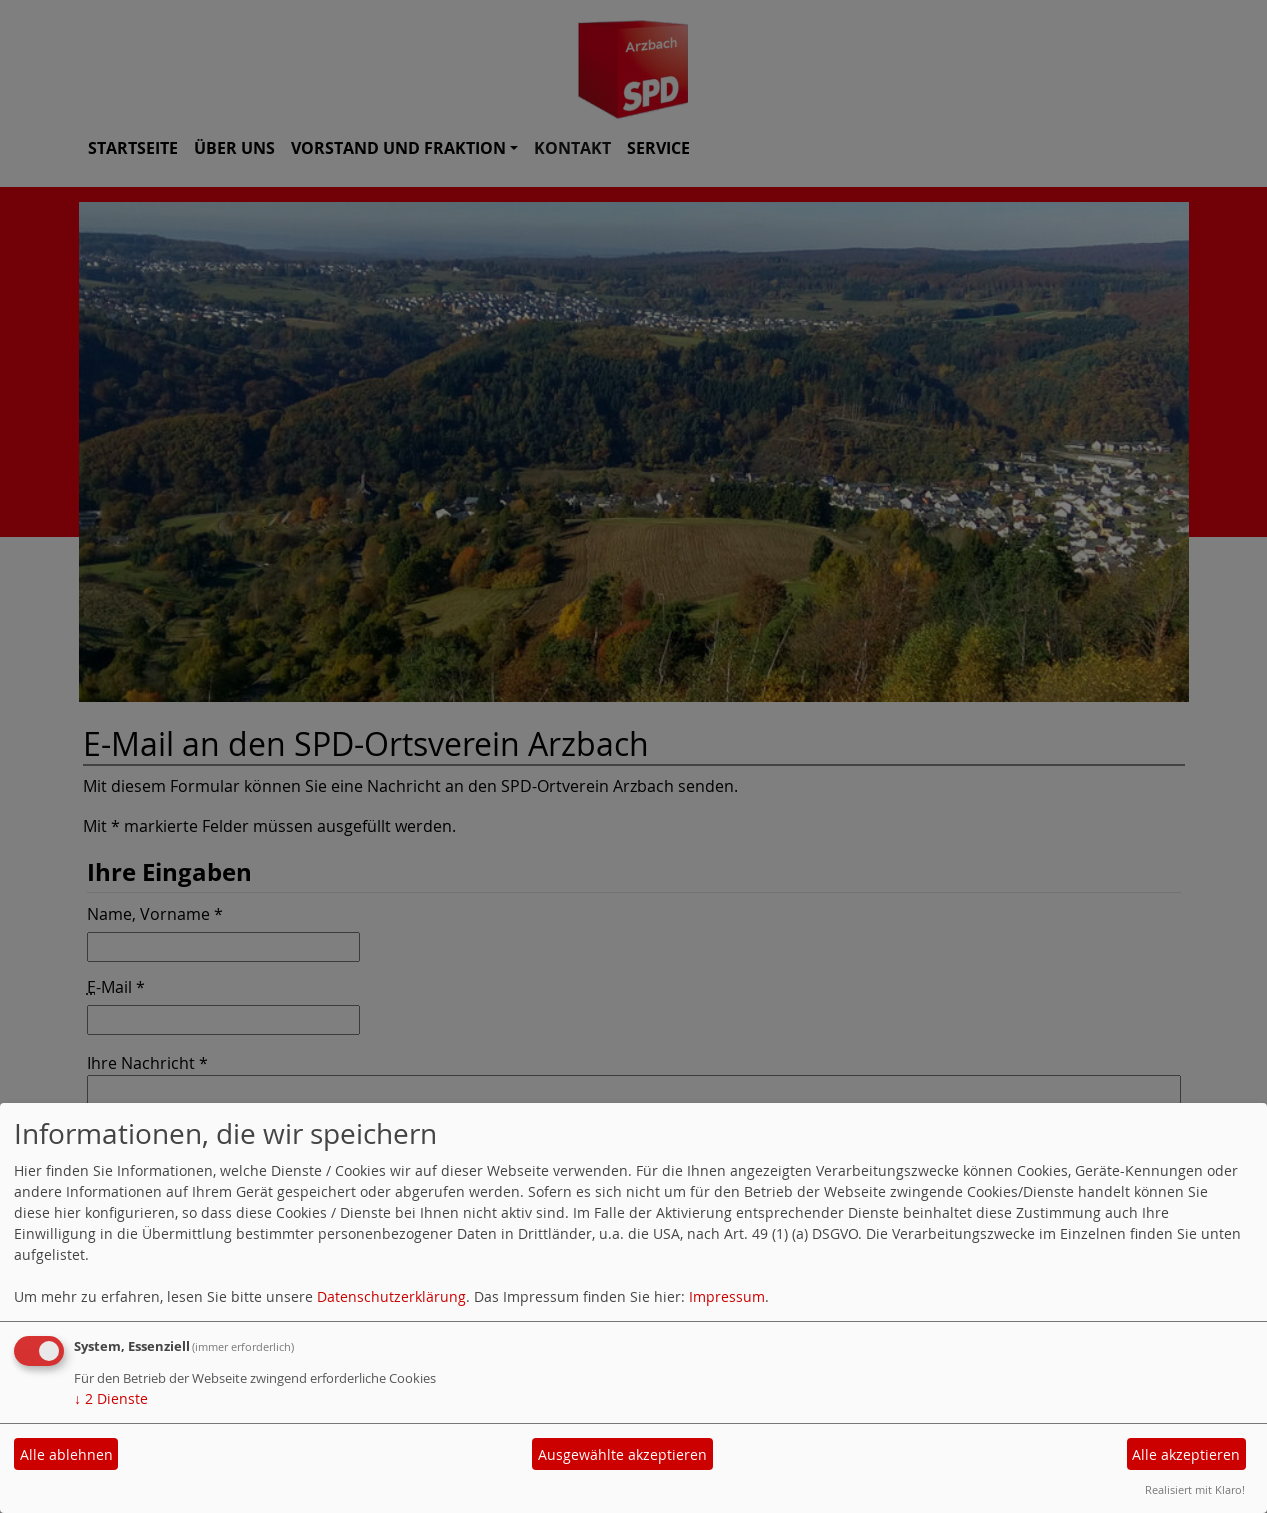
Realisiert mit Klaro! (1195, 1489)
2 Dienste (111, 1398)
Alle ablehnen (66, 1454)
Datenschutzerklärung (391, 1296)
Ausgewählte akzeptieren (622, 1454)
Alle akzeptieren (1186, 1454)
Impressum (727, 1296)
